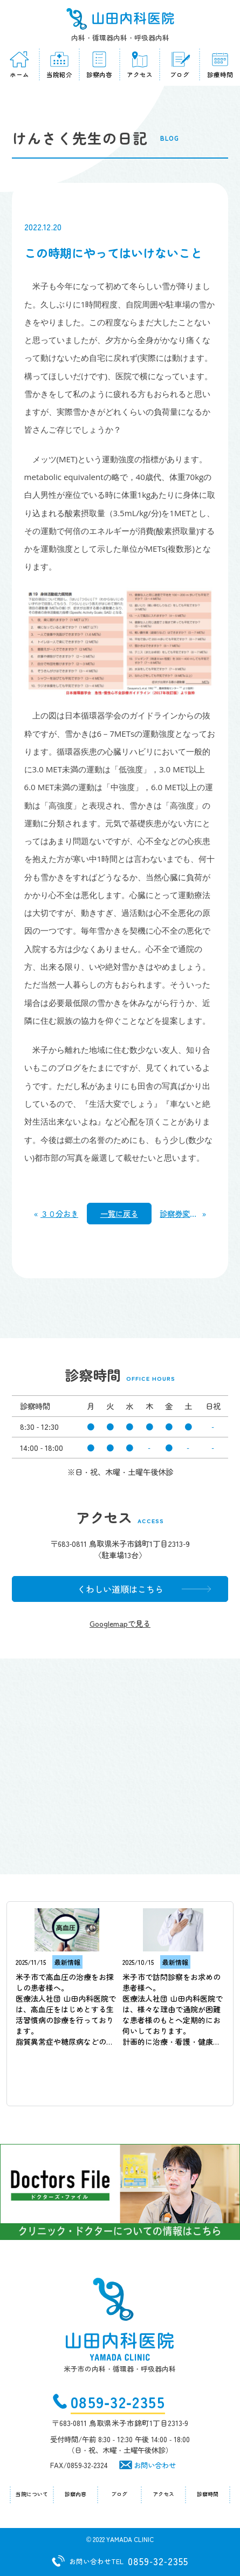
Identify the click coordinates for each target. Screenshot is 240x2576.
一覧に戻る (119, 1213)
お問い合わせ (155, 2464)
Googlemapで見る (120, 1623)
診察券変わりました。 (181, 1213)
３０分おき (59, 1213)
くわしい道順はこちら (120, 1588)
